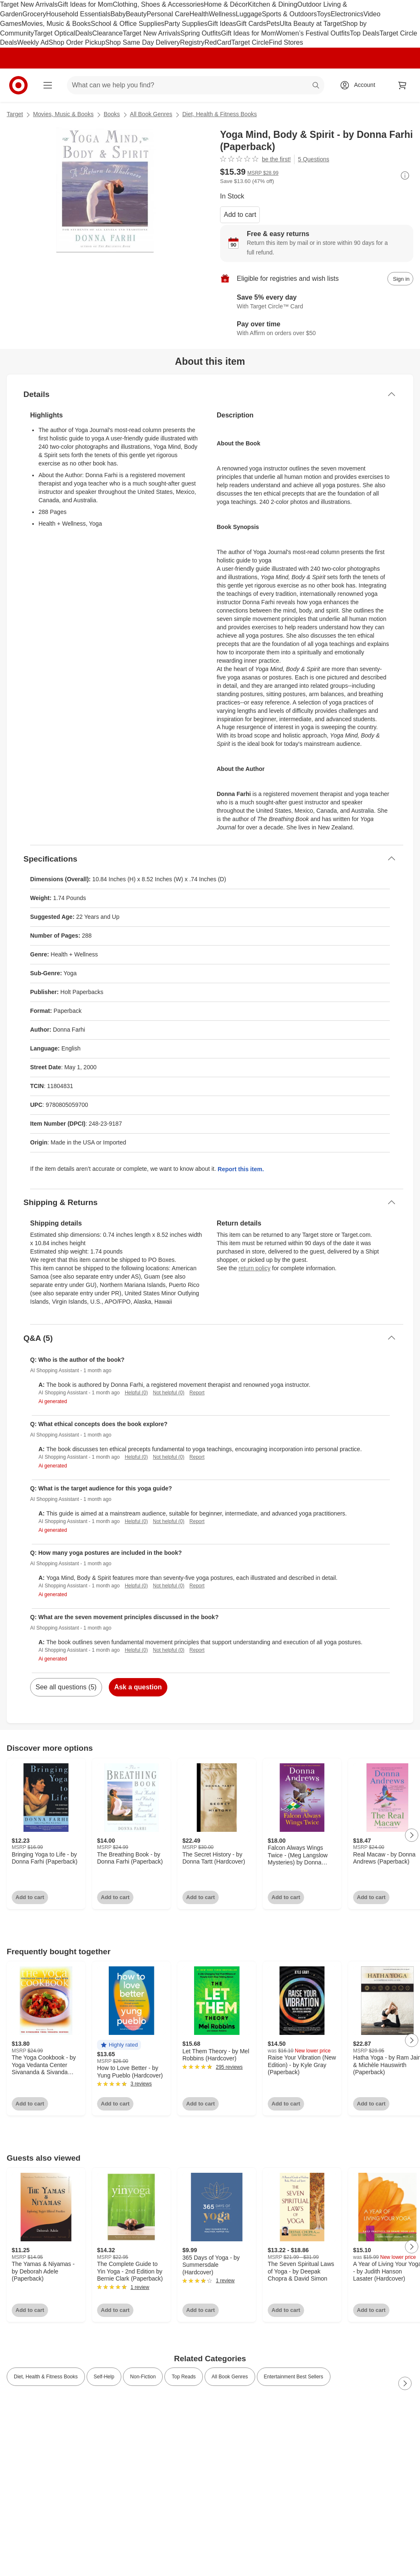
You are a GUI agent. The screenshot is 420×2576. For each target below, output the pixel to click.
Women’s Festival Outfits (313, 33)
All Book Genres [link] (230, 2377)
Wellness (222, 14)
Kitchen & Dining (272, 4)
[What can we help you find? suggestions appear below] (195, 85)
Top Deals (364, 33)
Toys (324, 14)
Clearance (107, 33)
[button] (119, 2045)
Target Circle (250, 42)
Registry (192, 42)
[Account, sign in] (360, 85)
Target (15, 114)
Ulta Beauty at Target (310, 23)
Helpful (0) (136, 1393)
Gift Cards (251, 23)
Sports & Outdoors (289, 14)
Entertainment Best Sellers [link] (293, 2377)
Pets (272, 23)
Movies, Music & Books (56, 23)
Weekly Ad (33, 42)
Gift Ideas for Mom (85, 4)
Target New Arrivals (29, 4)
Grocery (34, 14)
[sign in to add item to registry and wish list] (400, 278)
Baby (117, 14)
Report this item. (241, 1169)
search (316, 85)
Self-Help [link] (104, 2377)
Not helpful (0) (168, 1393)
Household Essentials (78, 14)
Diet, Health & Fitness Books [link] (46, 2377)
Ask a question (138, 1687)
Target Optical (54, 33)
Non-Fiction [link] (143, 2377)
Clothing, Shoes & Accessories (158, 4)
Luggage (249, 14)
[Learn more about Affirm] (316, 328)
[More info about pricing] (405, 175)
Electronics (346, 14)
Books (112, 114)
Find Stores (286, 42)
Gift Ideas (221, 23)
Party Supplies (185, 23)
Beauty (136, 14)
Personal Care (167, 14)
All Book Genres (151, 114)
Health (199, 14)
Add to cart (240, 214)
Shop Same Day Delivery (142, 42)
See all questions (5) (66, 1687)
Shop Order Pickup (77, 42)
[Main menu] (47, 85)
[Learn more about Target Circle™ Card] (316, 302)
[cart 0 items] (402, 85)
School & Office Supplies (127, 23)
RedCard (218, 42)
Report (197, 1393)
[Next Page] (411, 1835)
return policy (254, 1268)
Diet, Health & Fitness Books (219, 114)
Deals (83, 33)
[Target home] (18, 85)
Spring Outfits (200, 33)
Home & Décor (226, 4)
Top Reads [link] (183, 2377)
